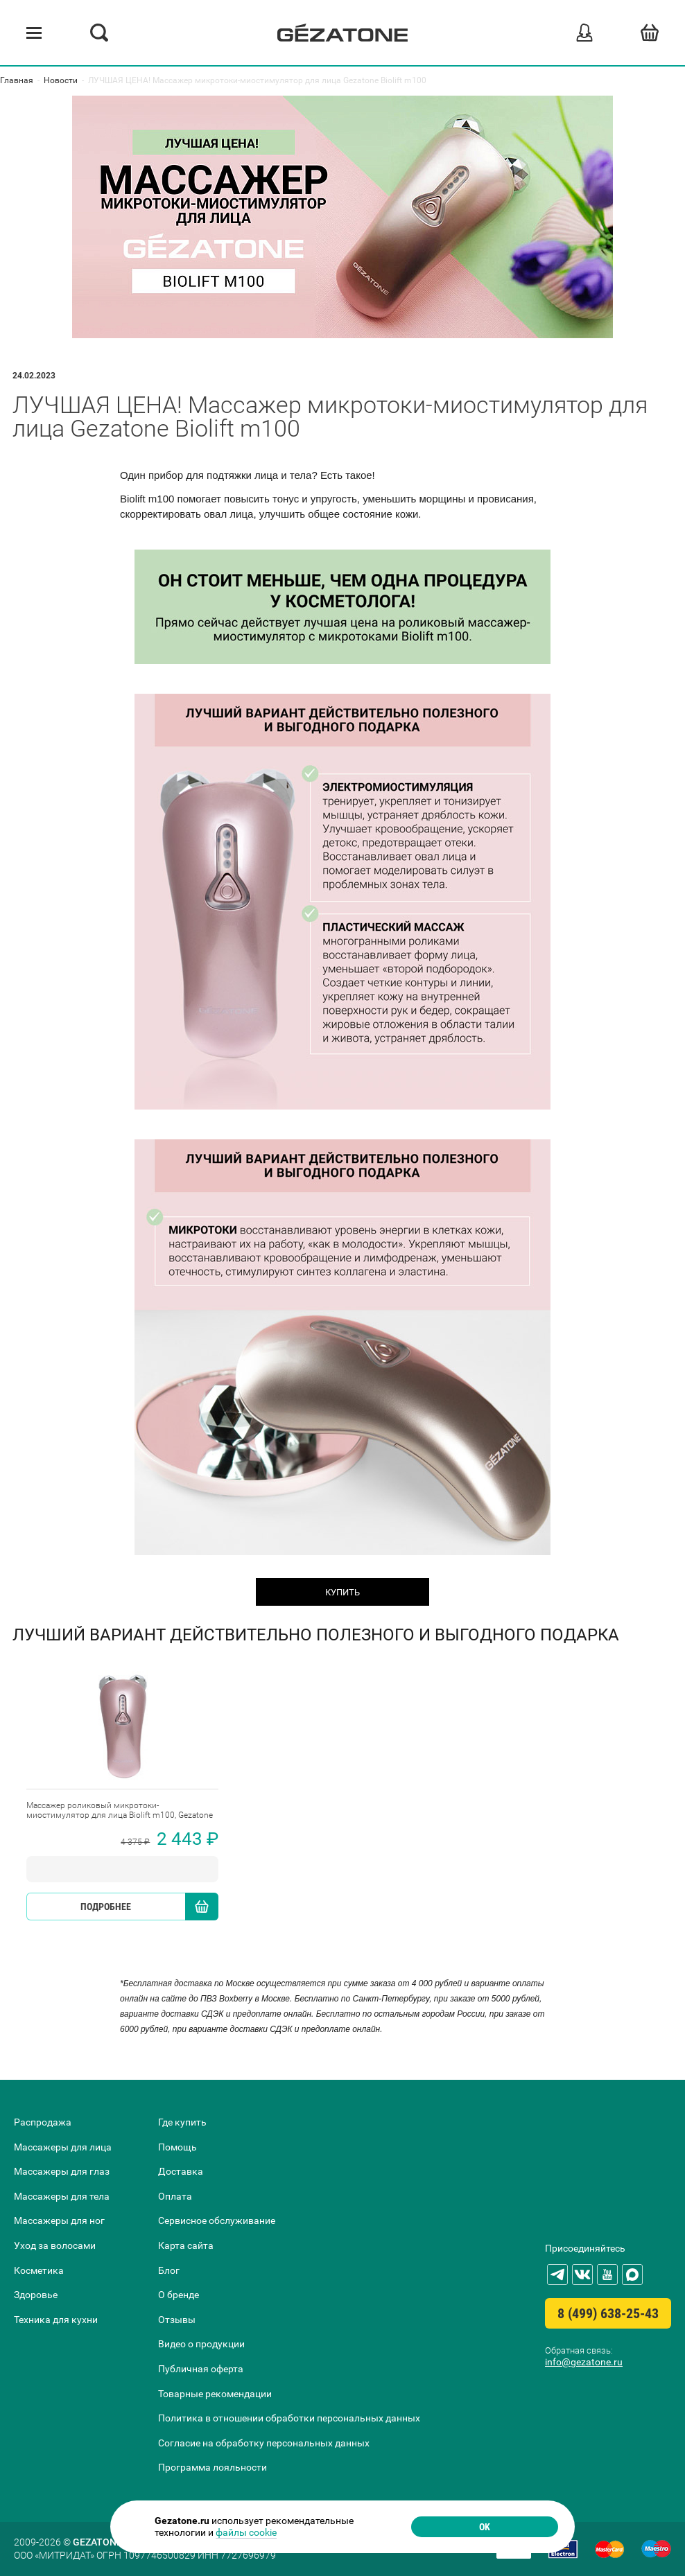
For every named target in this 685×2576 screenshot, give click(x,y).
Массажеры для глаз (62, 2171)
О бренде (178, 2294)
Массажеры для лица (63, 2147)
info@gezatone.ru (584, 2361)
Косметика (39, 2270)
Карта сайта (186, 2245)
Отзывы (177, 2319)
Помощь (177, 2147)
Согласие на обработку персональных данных (264, 2442)
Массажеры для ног (59, 2220)
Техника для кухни (56, 2319)
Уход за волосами (55, 2245)
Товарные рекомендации (215, 2393)
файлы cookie (246, 2532)
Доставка (180, 2171)
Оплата (175, 2196)
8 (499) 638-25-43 (608, 2313)
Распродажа (42, 2122)
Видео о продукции (201, 2343)
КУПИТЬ (342, 1592)
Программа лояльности (212, 2467)
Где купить (182, 2122)
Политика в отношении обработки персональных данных (289, 2418)
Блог (169, 2270)
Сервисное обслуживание (216, 2220)
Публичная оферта (200, 2368)
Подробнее (105, 1906)
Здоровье (36, 2294)
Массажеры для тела (62, 2196)
